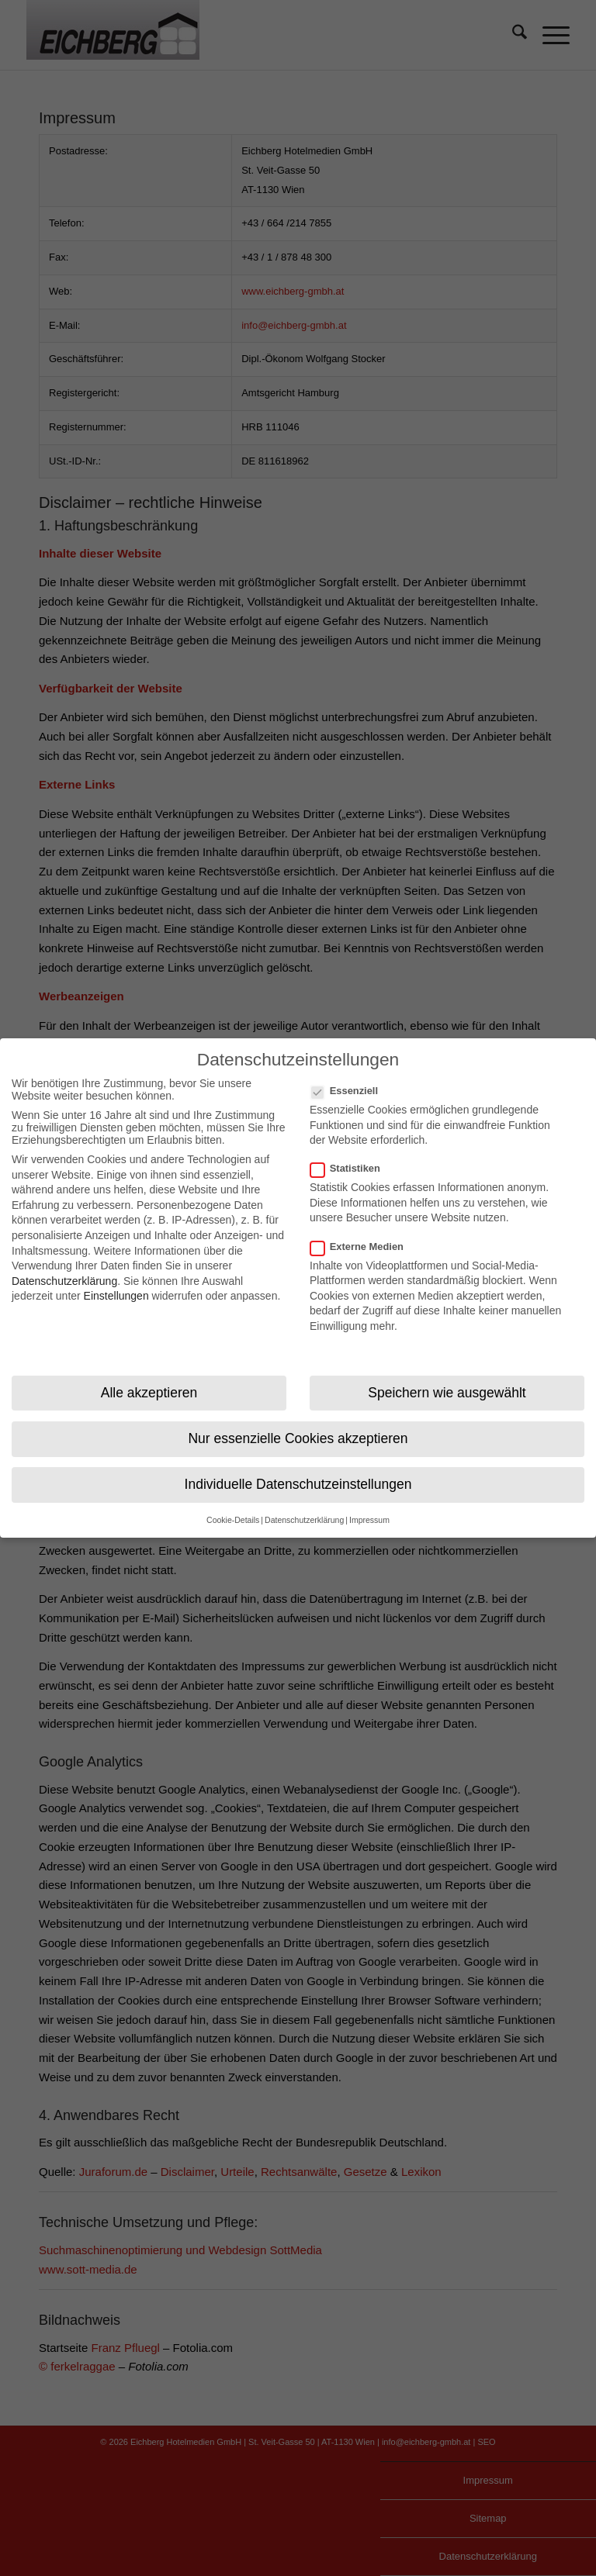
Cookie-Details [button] (232, 1508)
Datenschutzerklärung (64, 1268)
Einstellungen (116, 1284)
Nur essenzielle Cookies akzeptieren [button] (297, 1426)
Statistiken (351, 1156)
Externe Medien (363, 1234)
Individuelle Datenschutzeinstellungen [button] (298, 1472)
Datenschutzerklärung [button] (304, 1508)
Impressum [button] (369, 1508)
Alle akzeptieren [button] (149, 1380)
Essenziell (350, 1078)
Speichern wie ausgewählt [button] (446, 1380)
